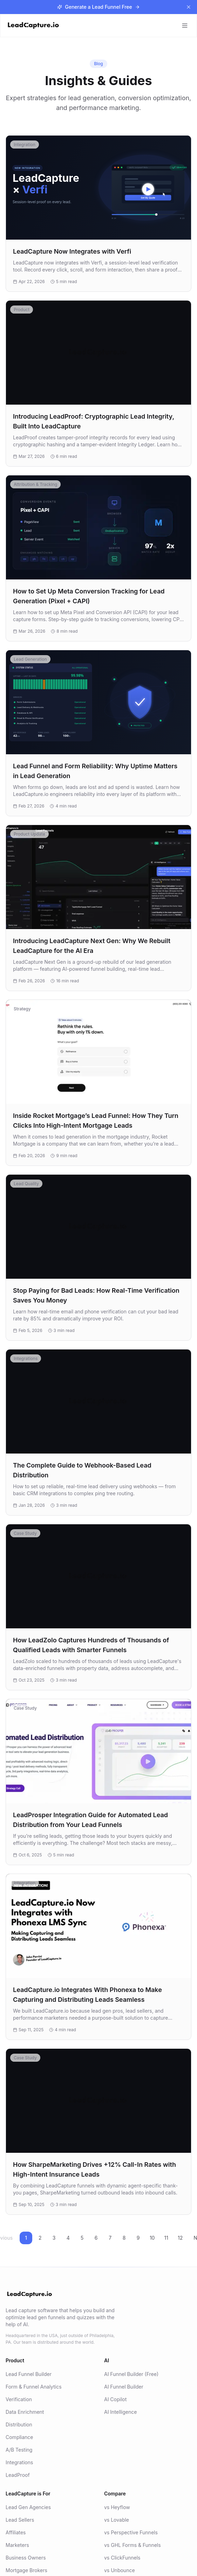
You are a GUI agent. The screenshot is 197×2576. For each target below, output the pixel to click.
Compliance (19, 2437)
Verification (19, 2399)
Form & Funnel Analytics (34, 2387)
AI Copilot (115, 2399)
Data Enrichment (25, 2412)
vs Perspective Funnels (131, 2532)
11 (166, 2238)
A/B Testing (19, 2450)
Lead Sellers (20, 2520)
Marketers (17, 2545)
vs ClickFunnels (122, 2558)
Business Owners (26, 2558)
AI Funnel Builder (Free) (131, 2374)
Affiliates (16, 2532)
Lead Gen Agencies (28, 2507)
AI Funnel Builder (123, 2387)
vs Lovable (116, 2520)
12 (180, 2238)
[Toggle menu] (184, 25)
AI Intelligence (120, 2412)
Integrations (19, 2462)
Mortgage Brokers (26, 2570)
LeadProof (18, 2475)
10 (152, 2238)
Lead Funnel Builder (29, 2374)
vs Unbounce (119, 2570)
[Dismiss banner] (188, 7)
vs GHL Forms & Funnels (132, 2545)
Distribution (19, 2424)
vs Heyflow (117, 2507)
